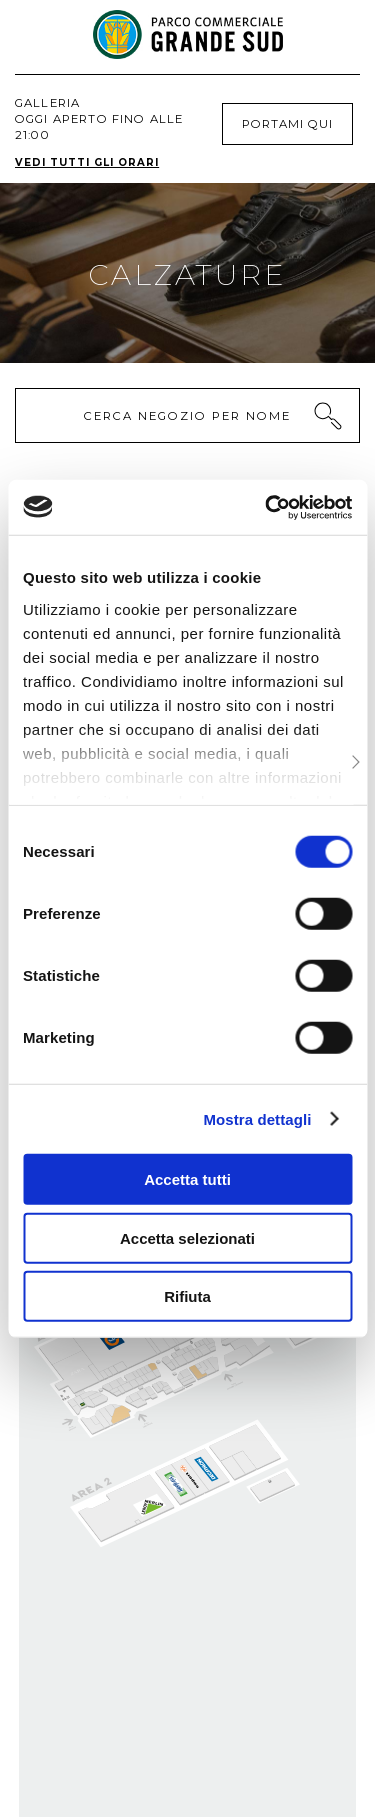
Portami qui (287, 124)
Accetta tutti (187, 1179)
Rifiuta (187, 1296)
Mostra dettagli (257, 1118)
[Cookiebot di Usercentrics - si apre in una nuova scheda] (267, 507)
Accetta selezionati (187, 1237)
